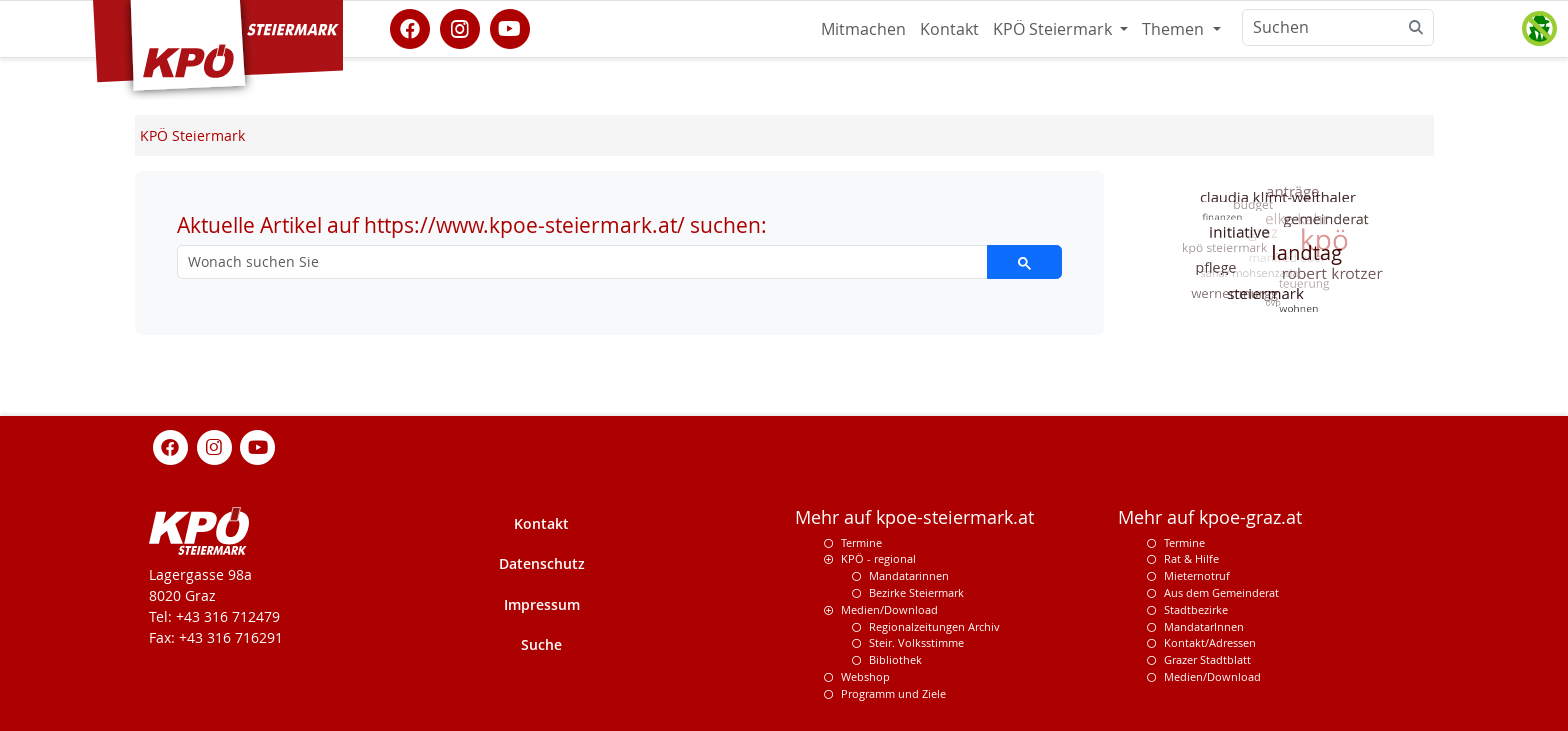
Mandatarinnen (909, 575)
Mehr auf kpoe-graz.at (1210, 517)
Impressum (542, 604)
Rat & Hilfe (1191, 558)
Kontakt (949, 29)
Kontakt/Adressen (1210, 642)
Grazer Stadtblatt (1207, 659)
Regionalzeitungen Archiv (934, 626)
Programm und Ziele (893, 693)
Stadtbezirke (1196, 609)
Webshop (865, 676)
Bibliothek (895, 659)
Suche (541, 644)
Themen (1175, 29)
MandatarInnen (1204, 626)
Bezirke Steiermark (916, 592)
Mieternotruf (1197, 575)
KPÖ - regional (878, 558)
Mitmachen (863, 29)
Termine (861, 542)
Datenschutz (542, 563)
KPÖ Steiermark (1054, 29)
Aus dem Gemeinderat (1221, 592)
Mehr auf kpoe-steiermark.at (914, 517)
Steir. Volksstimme (916, 642)
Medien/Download (889, 609)
